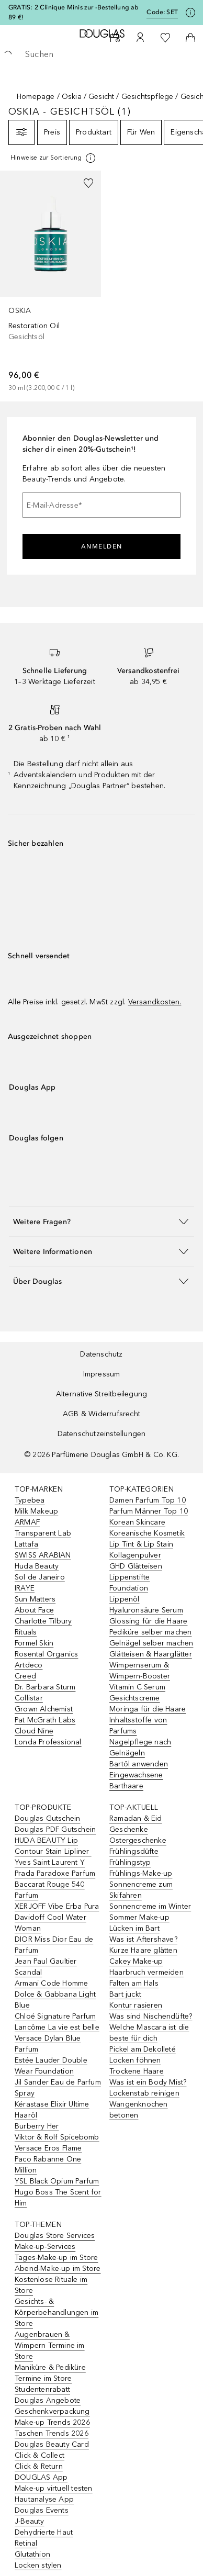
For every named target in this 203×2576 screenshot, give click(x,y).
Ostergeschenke (137, 1840)
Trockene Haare (136, 2071)
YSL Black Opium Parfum (57, 2181)
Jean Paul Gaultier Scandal (46, 1967)
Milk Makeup (36, 1511)
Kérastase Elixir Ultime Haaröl (52, 2110)
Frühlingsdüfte (134, 1851)
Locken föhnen (135, 2060)
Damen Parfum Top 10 (147, 1500)
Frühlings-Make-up (140, 1873)
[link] (50, 282)
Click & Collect (39, 2455)
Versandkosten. (155, 1002)
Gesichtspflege (147, 96)
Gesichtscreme (134, 1698)
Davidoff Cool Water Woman (50, 1923)
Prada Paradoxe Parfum (55, 1873)
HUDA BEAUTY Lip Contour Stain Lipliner (53, 1846)
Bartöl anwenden (138, 1764)
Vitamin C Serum (137, 1687)
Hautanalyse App (44, 2499)
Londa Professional (48, 1742)
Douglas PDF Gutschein (55, 1829)
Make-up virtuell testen (54, 2488)
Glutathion (32, 2554)
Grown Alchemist (44, 1709)
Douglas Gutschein (47, 1818)
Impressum (101, 1374)
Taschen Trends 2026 (51, 2433)
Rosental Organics (46, 1654)
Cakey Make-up (136, 1961)
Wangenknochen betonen (138, 2110)
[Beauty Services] (115, 37)
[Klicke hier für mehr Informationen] (190, 12)
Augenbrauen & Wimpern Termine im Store (50, 2345)
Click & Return (39, 2466)
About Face (34, 1610)
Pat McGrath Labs (45, 1720)
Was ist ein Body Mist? (147, 2082)
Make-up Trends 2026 (52, 2422)
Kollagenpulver (135, 1555)
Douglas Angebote (48, 2400)
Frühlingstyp (130, 1862)
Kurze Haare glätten (143, 1950)
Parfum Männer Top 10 (148, 1511)
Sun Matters (35, 1599)
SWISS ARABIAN (43, 1555)
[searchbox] (101, 54)
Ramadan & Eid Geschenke (135, 1824)
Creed (25, 1676)
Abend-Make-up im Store (57, 2268)
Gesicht (101, 96)
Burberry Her (37, 2126)
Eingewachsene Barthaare (136, 1780)
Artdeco (28, 1665)
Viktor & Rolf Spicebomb (57, 2137)
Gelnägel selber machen (151, 1643)
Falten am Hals (134, 1983)
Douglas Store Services (55, 2235)
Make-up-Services (45, 2246)
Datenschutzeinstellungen (102, 1433)
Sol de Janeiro (40, 1577)
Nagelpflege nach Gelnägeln (140, 1747)
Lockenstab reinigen (144, 2093)
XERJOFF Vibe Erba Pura (57, 1906)
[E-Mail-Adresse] (101, 505)
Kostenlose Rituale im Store (51, 2285)
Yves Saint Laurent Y (50, 1862)
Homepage (36, 96)
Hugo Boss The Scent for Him (58, 2198)
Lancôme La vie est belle (57, 2027)
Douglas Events (42, 2510)
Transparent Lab (43, 1533)
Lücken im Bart (134, 1928)
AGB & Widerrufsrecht (101, 1413)
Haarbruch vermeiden (146, 1972)
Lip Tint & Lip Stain (141, 1544)
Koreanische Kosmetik (147, 1533)
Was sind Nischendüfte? (150, 2016)
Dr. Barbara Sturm (45, 1687)
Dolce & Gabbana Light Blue (55, 2000)
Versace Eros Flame (48, 2148)
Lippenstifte (129, 1577)
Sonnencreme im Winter (150, 1906)
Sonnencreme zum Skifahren (141, 1890)
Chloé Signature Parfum (55, 2016)
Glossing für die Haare (148, 1621)
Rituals (26, 1632)
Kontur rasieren (135, 2005)
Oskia (72, 96)
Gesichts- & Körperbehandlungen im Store (56, 2312)
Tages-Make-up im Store (56, 2257)
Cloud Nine (34, 1731)
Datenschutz (101, 1354)
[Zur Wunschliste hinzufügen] (88, 183)
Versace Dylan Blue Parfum (48, 2044)
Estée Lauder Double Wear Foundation (51, 2066)
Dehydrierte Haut (44, 2532)
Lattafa (26, 1544)
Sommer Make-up (139, 1917)
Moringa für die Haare (147, 1709)
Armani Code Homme (51, 1983)
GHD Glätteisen (135, 1566)
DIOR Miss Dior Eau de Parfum (54, 1945)
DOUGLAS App (41, 2477)
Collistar (29, 1698)
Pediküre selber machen (150, 1632)
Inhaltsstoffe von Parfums (138, 1725)
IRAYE (25, 1588)
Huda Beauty (37, 1566)
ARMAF (27, 1522)
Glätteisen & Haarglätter (150, 1654)
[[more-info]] (53, 158)
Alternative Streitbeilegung (101, 1394)
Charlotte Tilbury (43, 1621)
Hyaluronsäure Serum (146, 1610)
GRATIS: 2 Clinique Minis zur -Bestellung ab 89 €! (73, 12)
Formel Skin (34, 1643)
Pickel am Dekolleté (142, 2049)
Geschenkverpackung (52, 2411)
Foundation (128, 1588)
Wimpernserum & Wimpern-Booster (139, 1671)
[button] (101, 1221)
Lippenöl (124, 1599)
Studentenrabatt (42, 2389)
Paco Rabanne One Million (48, 2165)
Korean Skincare (137, 1522)
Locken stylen (38, 2565)
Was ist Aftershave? (143, 1939)
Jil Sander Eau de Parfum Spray (58, 2088)
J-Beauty (29, 2521)
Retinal (26, 2543)
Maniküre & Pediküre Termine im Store (50, 2373)
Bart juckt (125, 1994)
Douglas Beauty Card (52, 2444)
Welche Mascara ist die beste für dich (149, 2033)
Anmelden (101, 546)
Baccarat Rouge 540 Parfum (50, 1890)
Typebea (29, 1500)
